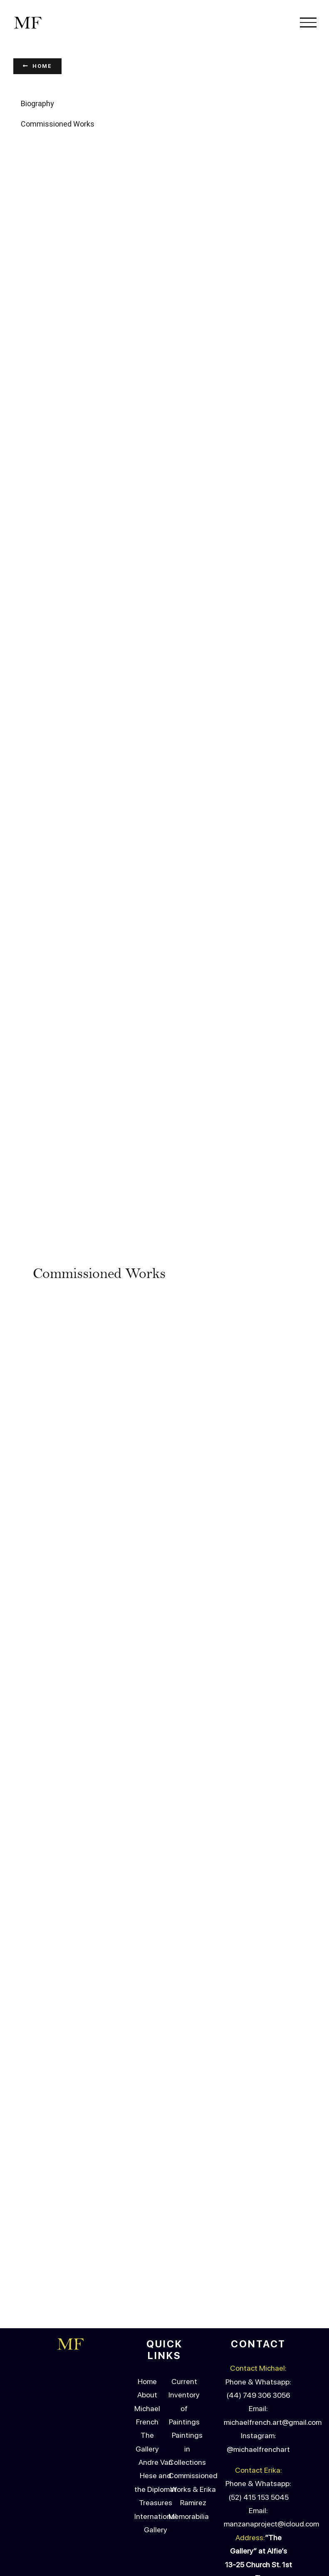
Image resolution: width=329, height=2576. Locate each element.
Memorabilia (188, 2353)
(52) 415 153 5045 (258, 2333)
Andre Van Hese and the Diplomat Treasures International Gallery (155, 2333)
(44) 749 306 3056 (258, 2232)
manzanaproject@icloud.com (271, 2361)
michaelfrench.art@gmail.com (273, 2259)
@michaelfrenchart (258, 2286)
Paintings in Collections (187, 2286)
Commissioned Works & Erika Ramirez (193, 2326)
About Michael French (147, 2245)
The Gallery (147, 2279)
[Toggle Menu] (308, 22)
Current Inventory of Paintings (184, 2238)
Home (147, 2218)
